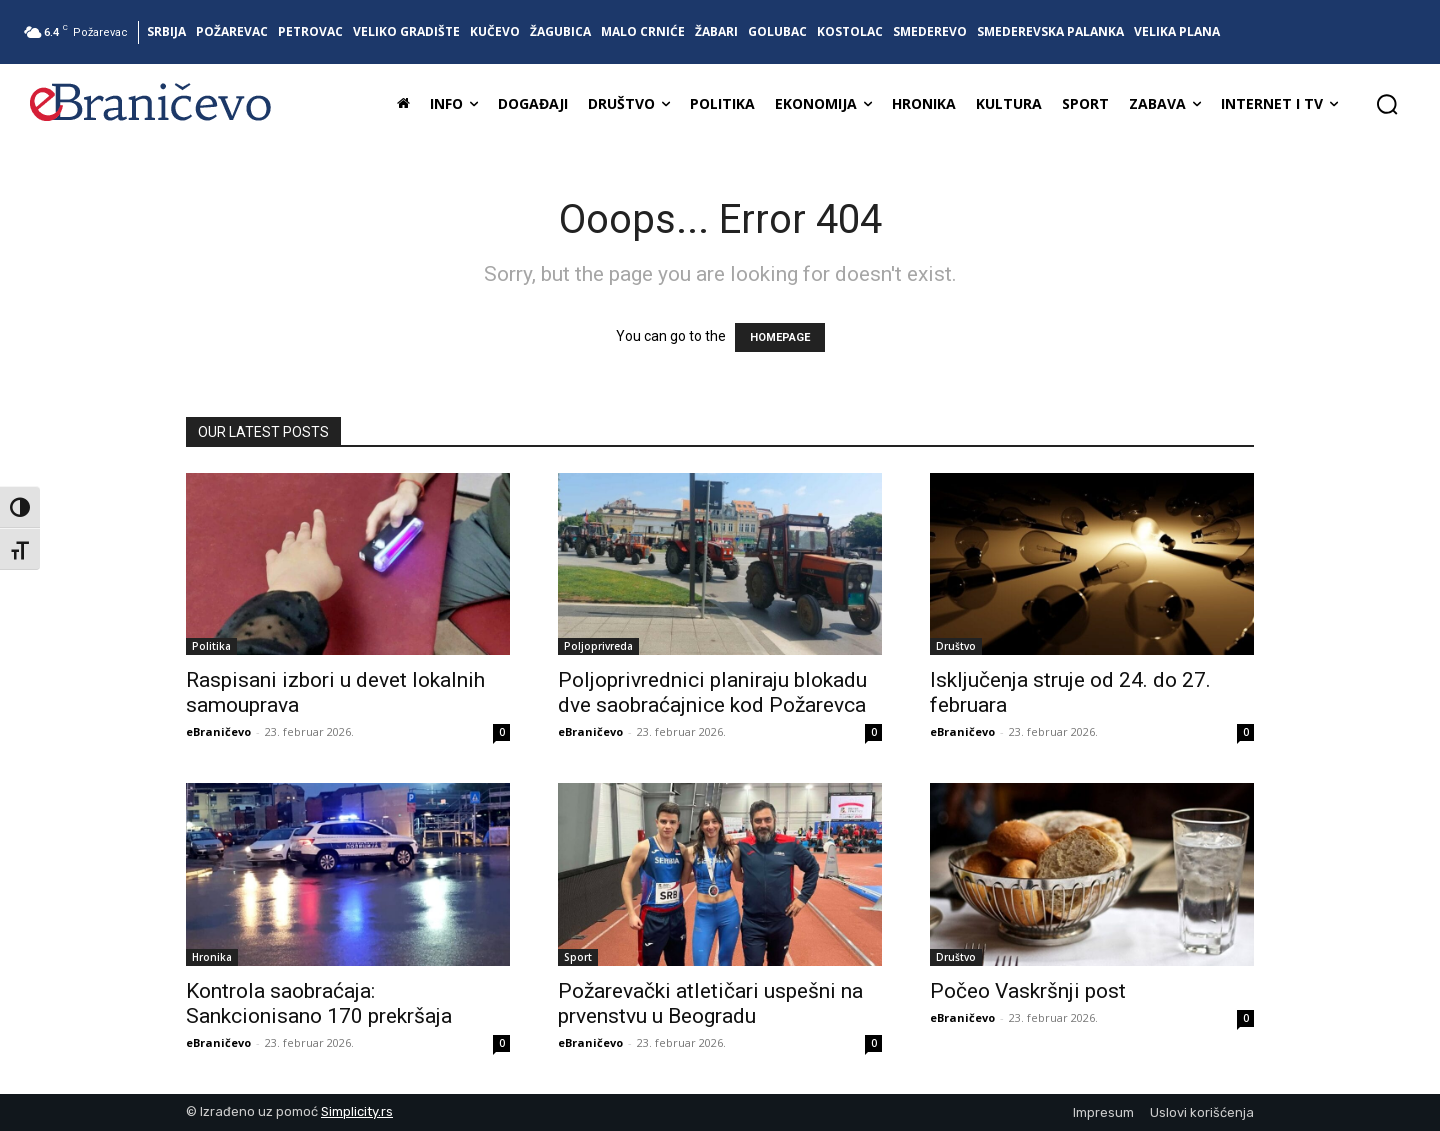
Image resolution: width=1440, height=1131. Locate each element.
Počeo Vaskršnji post (1028, 991)
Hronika (212, 957)
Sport (578, 957)
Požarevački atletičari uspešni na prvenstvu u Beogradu (710, 1003)
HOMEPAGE (780, 337)
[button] (1387, 104)
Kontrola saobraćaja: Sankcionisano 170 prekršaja (319, 1003)
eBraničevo (218, 731)
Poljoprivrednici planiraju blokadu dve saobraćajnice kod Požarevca (712, 692)
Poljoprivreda (598, 646)
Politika (211, 646)
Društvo (956, 646)
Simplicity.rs (357, 1111)
